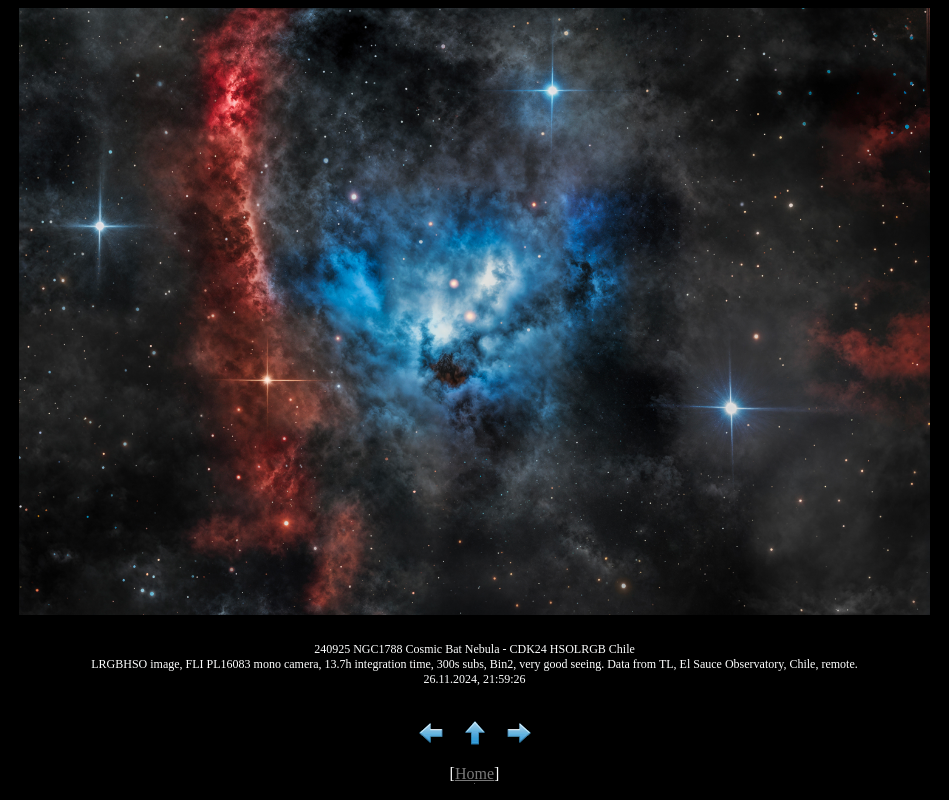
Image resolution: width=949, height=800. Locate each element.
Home (474, 773)
